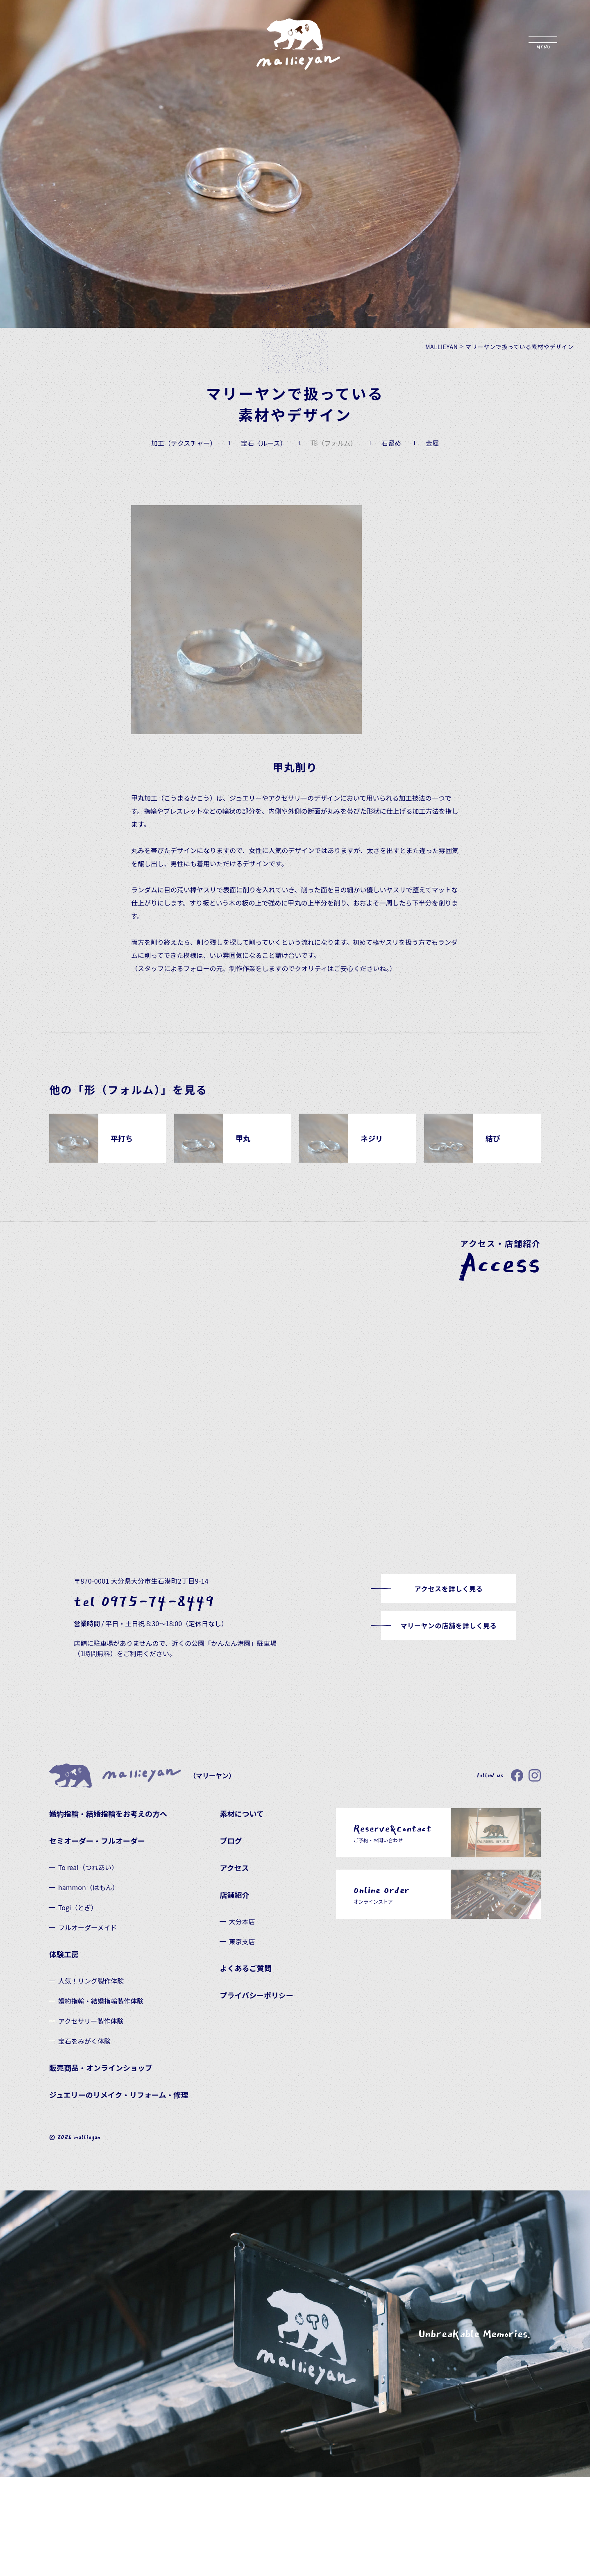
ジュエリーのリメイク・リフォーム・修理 (118, 2094)
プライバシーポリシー (256, 1995)
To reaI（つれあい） (88, 1867)
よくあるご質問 (245, 1968)
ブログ (231, 1840)
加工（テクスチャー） (183, 443)
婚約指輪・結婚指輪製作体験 (100, 2001)
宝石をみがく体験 (84, 2041)
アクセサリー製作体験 (90, 2021)
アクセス (234, 1867)
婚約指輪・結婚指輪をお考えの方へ (108, 1813)
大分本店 (242, 1921)
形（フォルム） (334, 443)
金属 (432, 443)
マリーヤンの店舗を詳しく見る (448, 1625)
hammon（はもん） (88, 1887)
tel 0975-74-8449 (144, 1601)
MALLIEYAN (441, 347)
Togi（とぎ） (77, 1907)
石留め (391, 443)
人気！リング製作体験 (91, 1981)
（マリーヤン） (142, 1775)
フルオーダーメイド (87, 1927)
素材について (241, 1813)
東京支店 (242, 1941)
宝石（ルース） (263, 443)
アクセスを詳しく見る (448, 1588)
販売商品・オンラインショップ (100, 2067)
